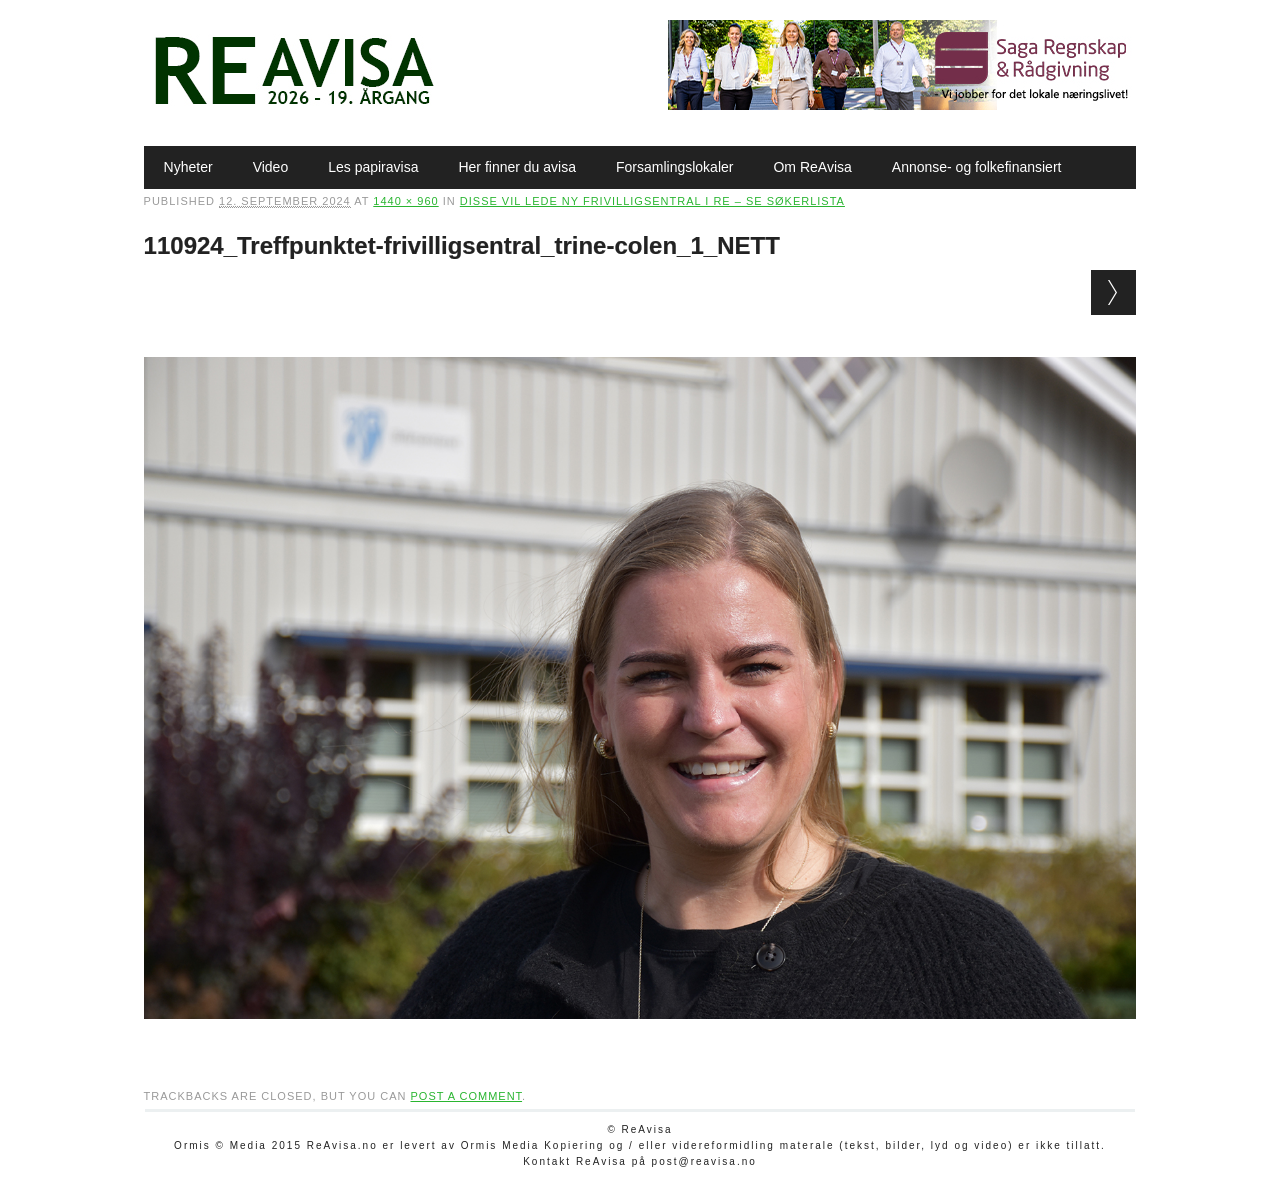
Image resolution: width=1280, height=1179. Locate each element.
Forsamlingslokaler (674, 167)
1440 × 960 (405, 201)
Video (271, 167)
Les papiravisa (373, 167)
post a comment (466, 1096)
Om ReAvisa (812, 167)
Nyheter (188, 167)
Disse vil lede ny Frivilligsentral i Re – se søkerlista (652, 201)
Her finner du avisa (517, 167)
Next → (1113, 292)
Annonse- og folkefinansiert (977, 167)
